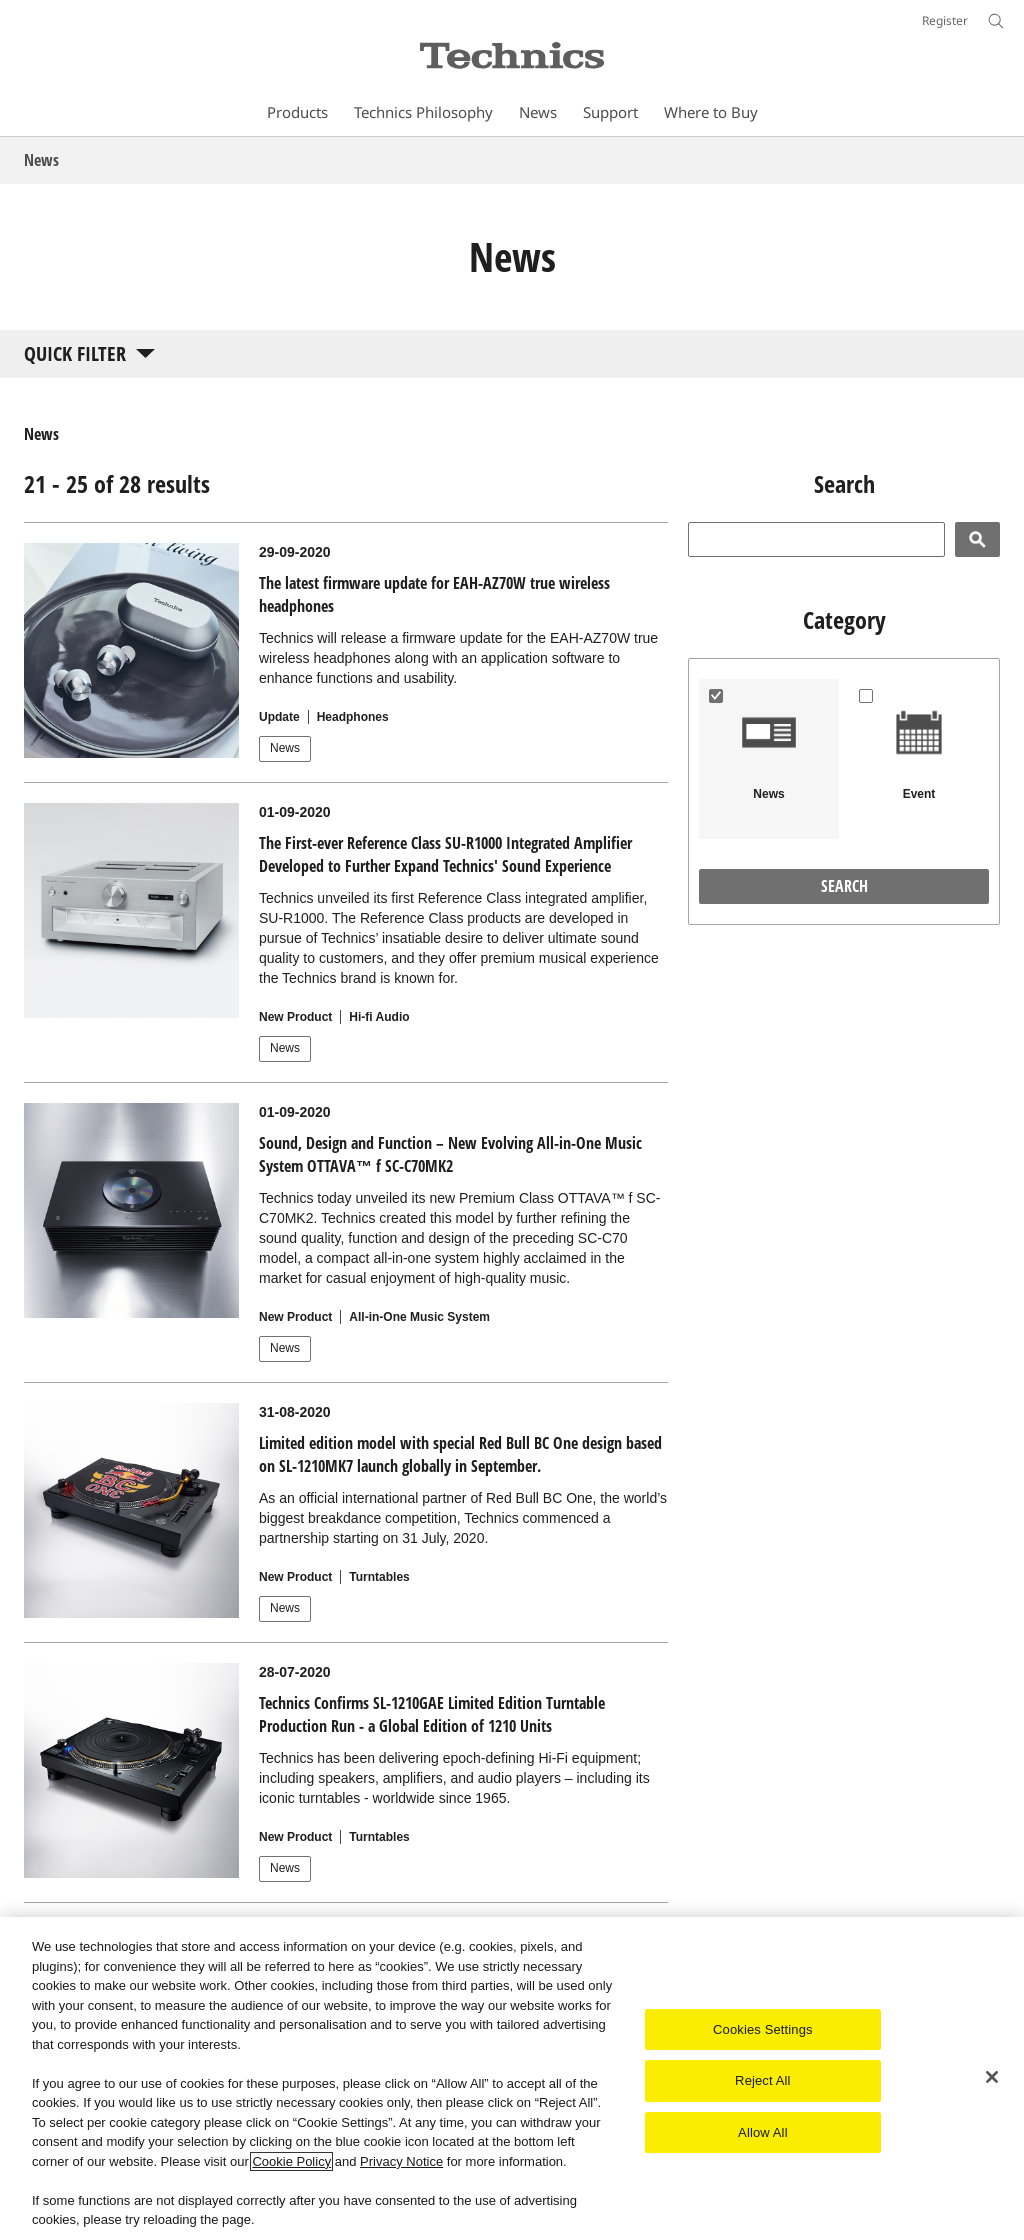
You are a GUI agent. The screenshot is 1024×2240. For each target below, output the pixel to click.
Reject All (763, 2080)
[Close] (992, 2077)
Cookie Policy (291, 2161)
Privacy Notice (401, 2161)
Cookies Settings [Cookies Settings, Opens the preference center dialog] (763, 2029)
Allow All (763, 2132)
